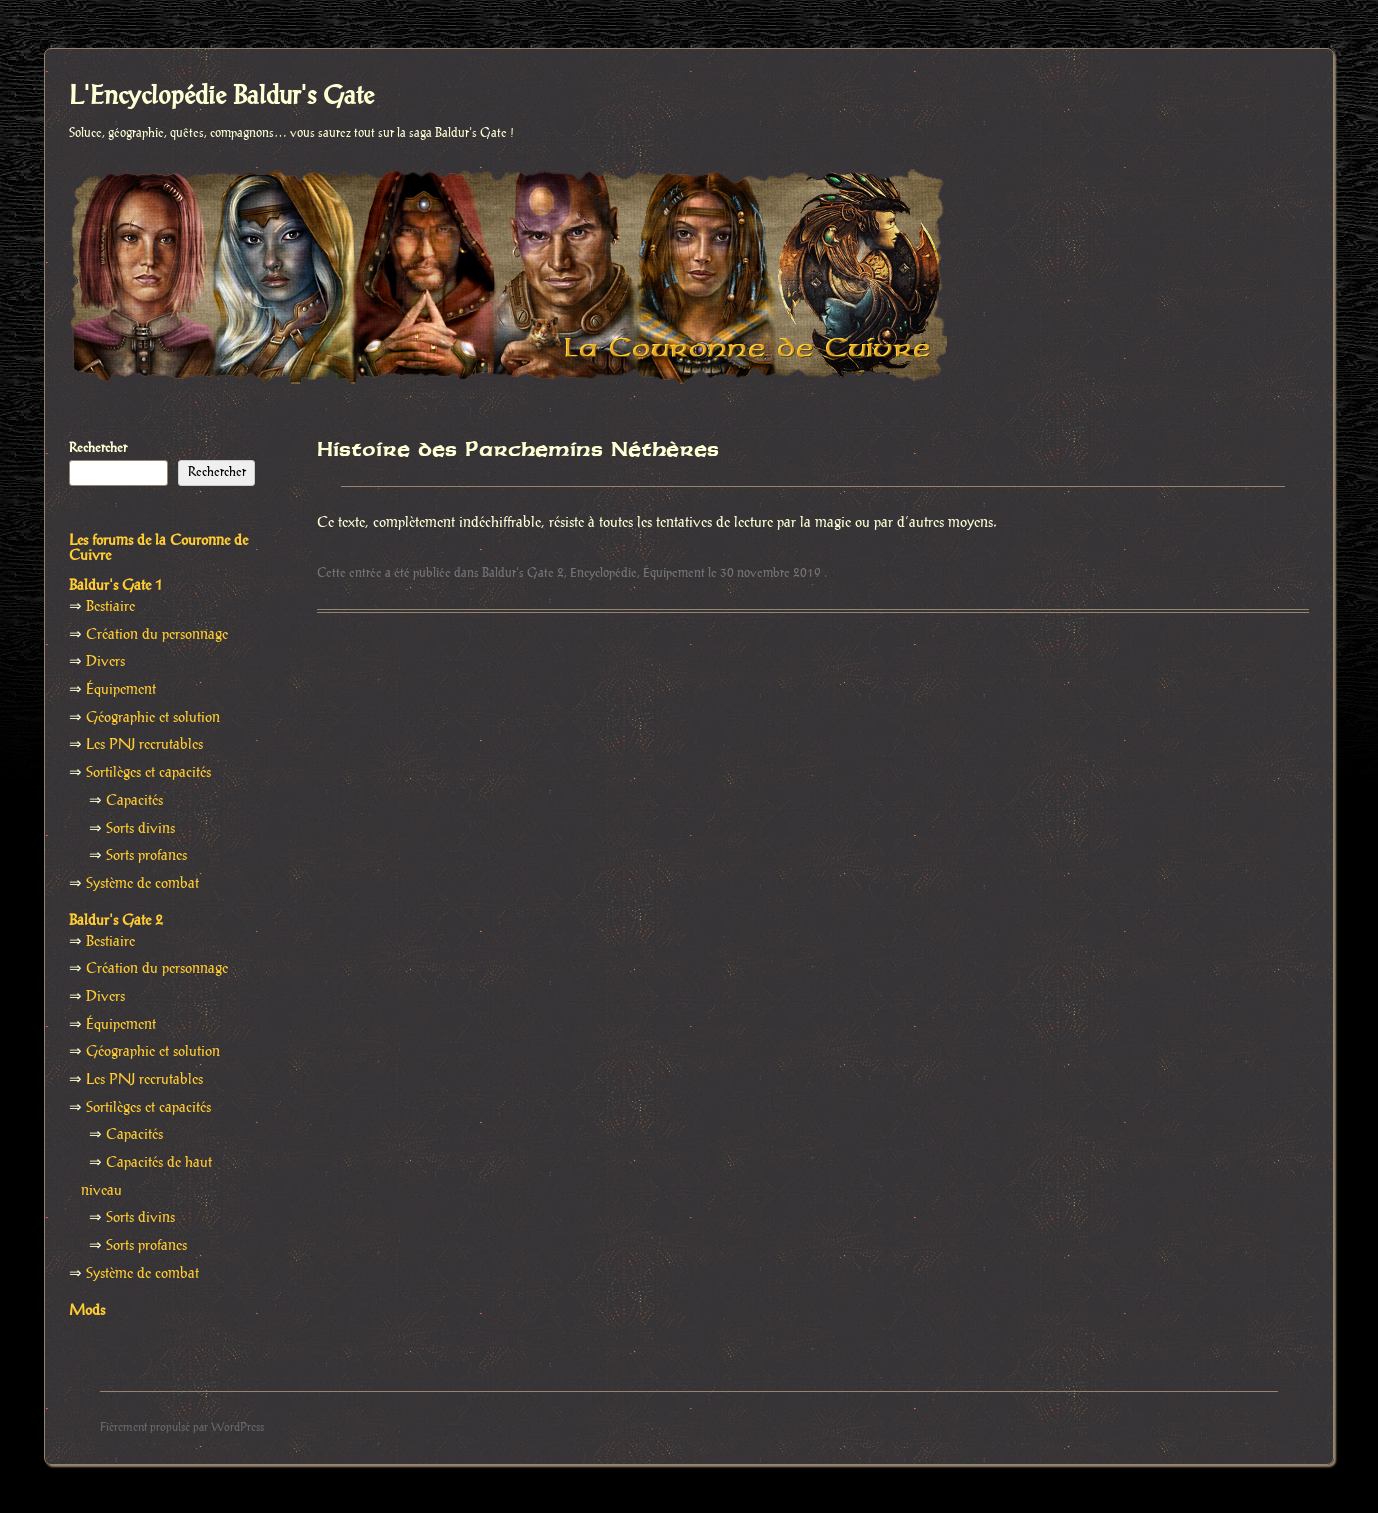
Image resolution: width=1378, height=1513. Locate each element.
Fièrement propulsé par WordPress (182, 1427)
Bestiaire (110, 607)
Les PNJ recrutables (144, 745)
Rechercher (98, 448)
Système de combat (142, 884)
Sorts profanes (146, 856)
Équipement (674, 573)
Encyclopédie (603, 573)
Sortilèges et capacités (148, 773)
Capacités (134, 801)
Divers (105, 662)
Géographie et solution (153, 718)
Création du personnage (157, 635)
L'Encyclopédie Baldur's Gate (221, 97)
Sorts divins (140, 829)
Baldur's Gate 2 (523, 573)
